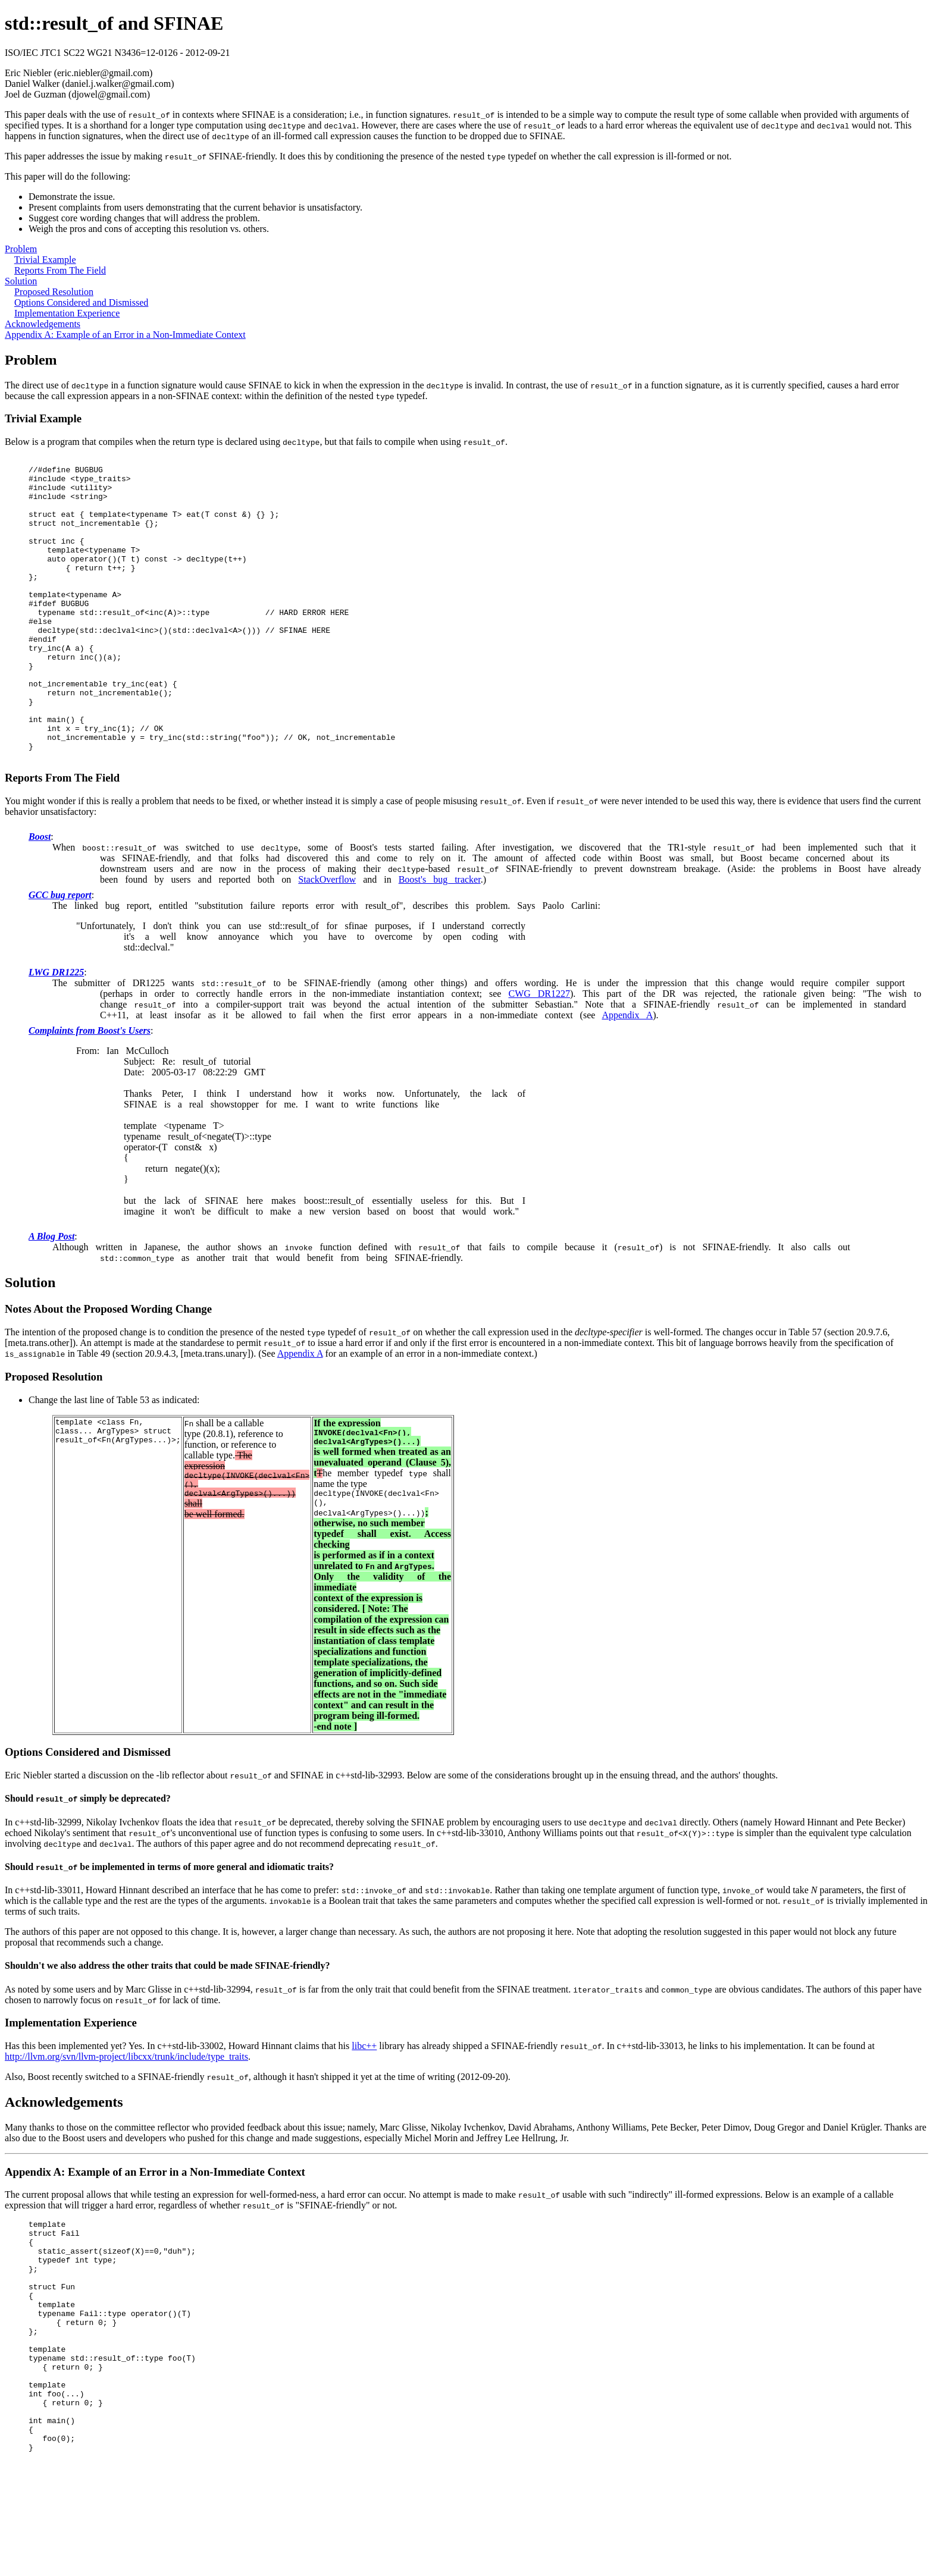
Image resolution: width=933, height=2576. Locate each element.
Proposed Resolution (53, 292)
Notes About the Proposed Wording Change (108, 1369)
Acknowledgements (42, 324)
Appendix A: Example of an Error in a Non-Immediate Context (125, 335)
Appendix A (627, 1076)
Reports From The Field (60, 270)
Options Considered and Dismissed (81, 302)
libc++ (364, 2114)
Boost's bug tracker (440, 940)
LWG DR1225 (56, 1033)
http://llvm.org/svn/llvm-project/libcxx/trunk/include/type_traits (126, 2124)
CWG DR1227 (539, 1054)
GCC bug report (60, 955)
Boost (40, 897)
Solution (21, 281)
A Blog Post (51, 1297)
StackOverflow (327, 940)
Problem (21, 249)
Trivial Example (45, 260)
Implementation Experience (67, 313)
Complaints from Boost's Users (90, 1091)
